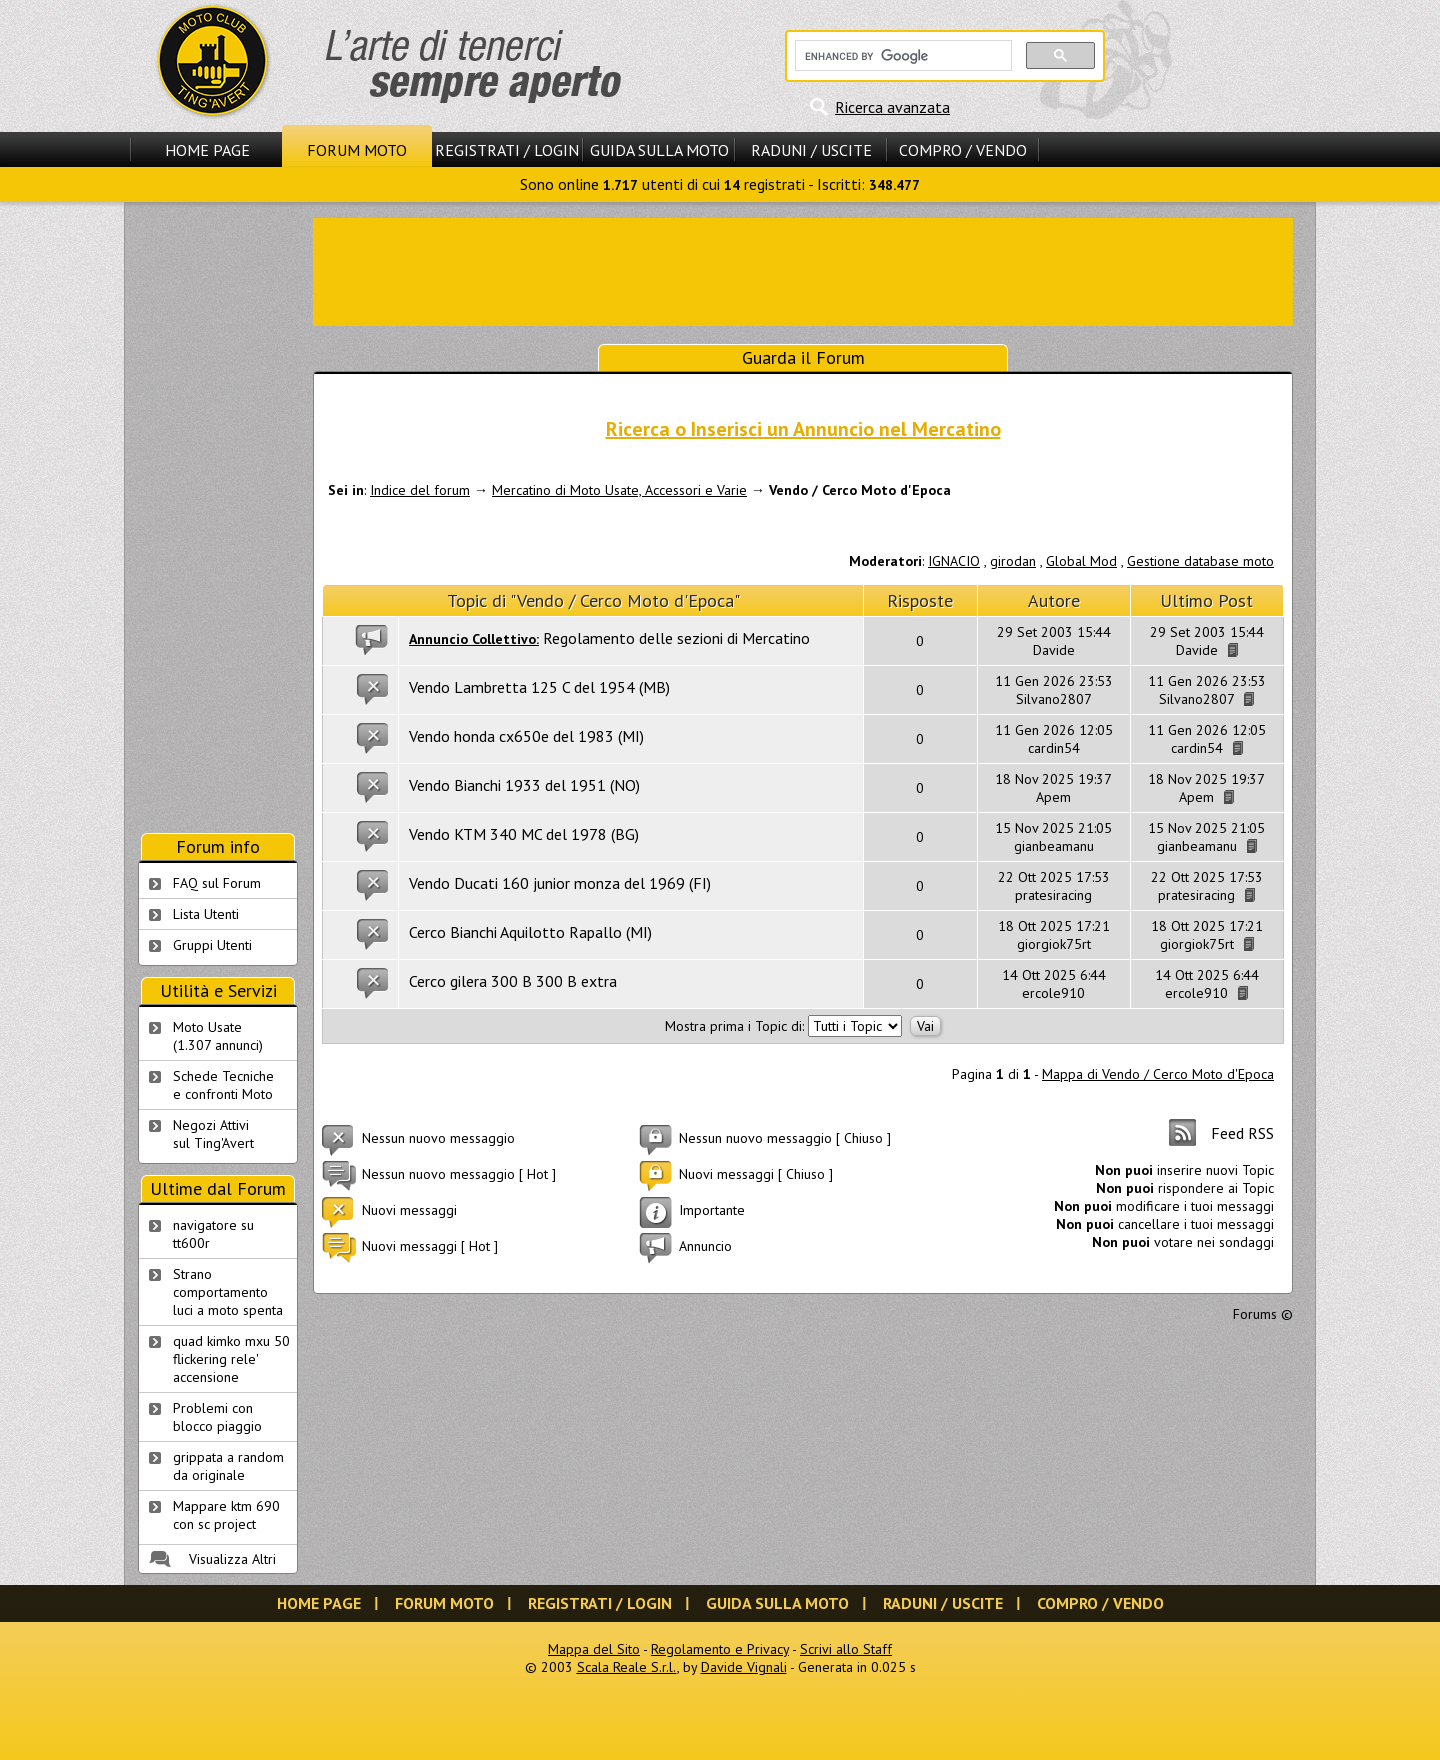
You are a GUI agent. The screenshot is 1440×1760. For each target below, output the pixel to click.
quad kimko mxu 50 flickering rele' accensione (231, 1359)
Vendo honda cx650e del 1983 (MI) (526, 736)
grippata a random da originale (228, 1466)
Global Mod (1081, 561)
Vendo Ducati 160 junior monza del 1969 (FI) (560, 883)
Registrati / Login (507, 150)
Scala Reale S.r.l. (627, 1667)
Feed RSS (1242, 1133)
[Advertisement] (803, 270)
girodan (1013, 561)
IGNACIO (954, 561)
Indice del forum (420, 490)
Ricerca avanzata (892, 107)
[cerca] (901, 56)
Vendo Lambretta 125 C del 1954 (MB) (539, 687)
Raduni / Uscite (811, 150)
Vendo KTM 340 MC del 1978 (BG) (524, 834)
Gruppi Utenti (212, 945)
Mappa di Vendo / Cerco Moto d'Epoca (1158, 1074)
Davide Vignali (744, 1667)
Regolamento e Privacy (720, 1649)
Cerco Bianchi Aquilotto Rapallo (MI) (530, 932)
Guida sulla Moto (659, 150)
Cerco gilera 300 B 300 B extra (513, 981)
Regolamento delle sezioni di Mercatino (676, 638)
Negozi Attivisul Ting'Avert (213, 1134)
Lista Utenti (206, 914)
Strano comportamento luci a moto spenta (228, 1292)
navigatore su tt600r (213, 1234)
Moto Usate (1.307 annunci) (218, 1036)
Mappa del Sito (594, 1649)
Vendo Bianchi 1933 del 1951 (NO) (524, 785)
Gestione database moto (1200, 561)
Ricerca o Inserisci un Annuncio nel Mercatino (803, 429)
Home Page (207, 150)
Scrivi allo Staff (846, 1649)
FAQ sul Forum (217, 883)
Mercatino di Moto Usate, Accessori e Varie (619, 490)
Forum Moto (357, 150)
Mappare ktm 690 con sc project (226, 1515)
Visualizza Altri (232, 1559)
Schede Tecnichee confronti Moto (223, 1085)
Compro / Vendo (963, 150)
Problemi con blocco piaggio (217, 1417)
